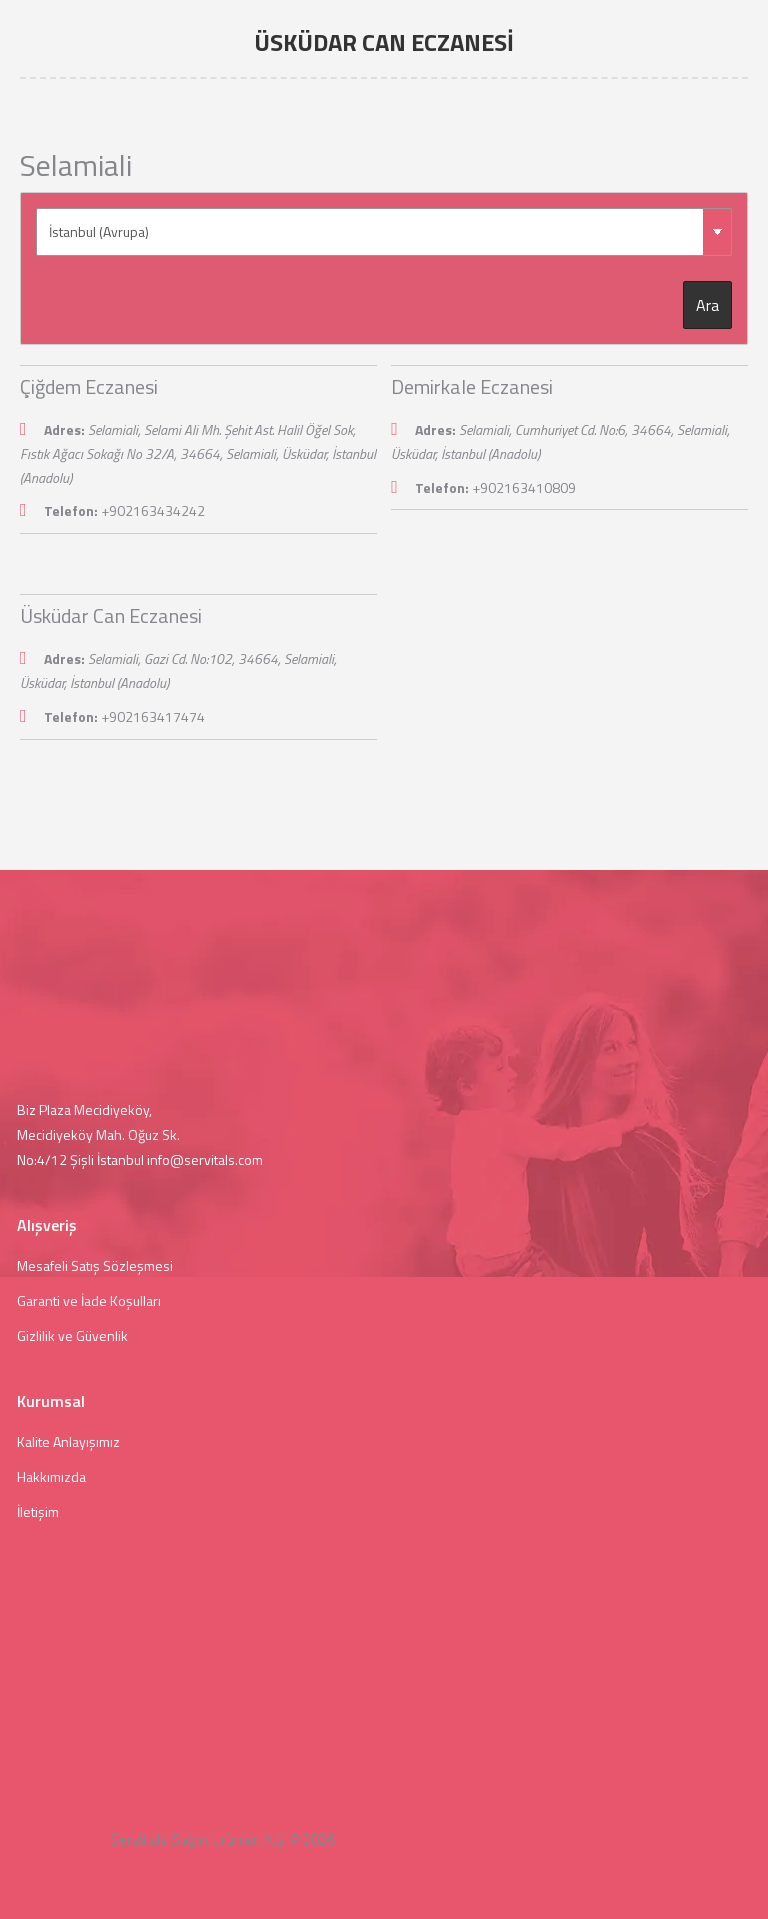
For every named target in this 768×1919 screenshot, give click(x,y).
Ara (707, 305)
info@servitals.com (205, 1159)
